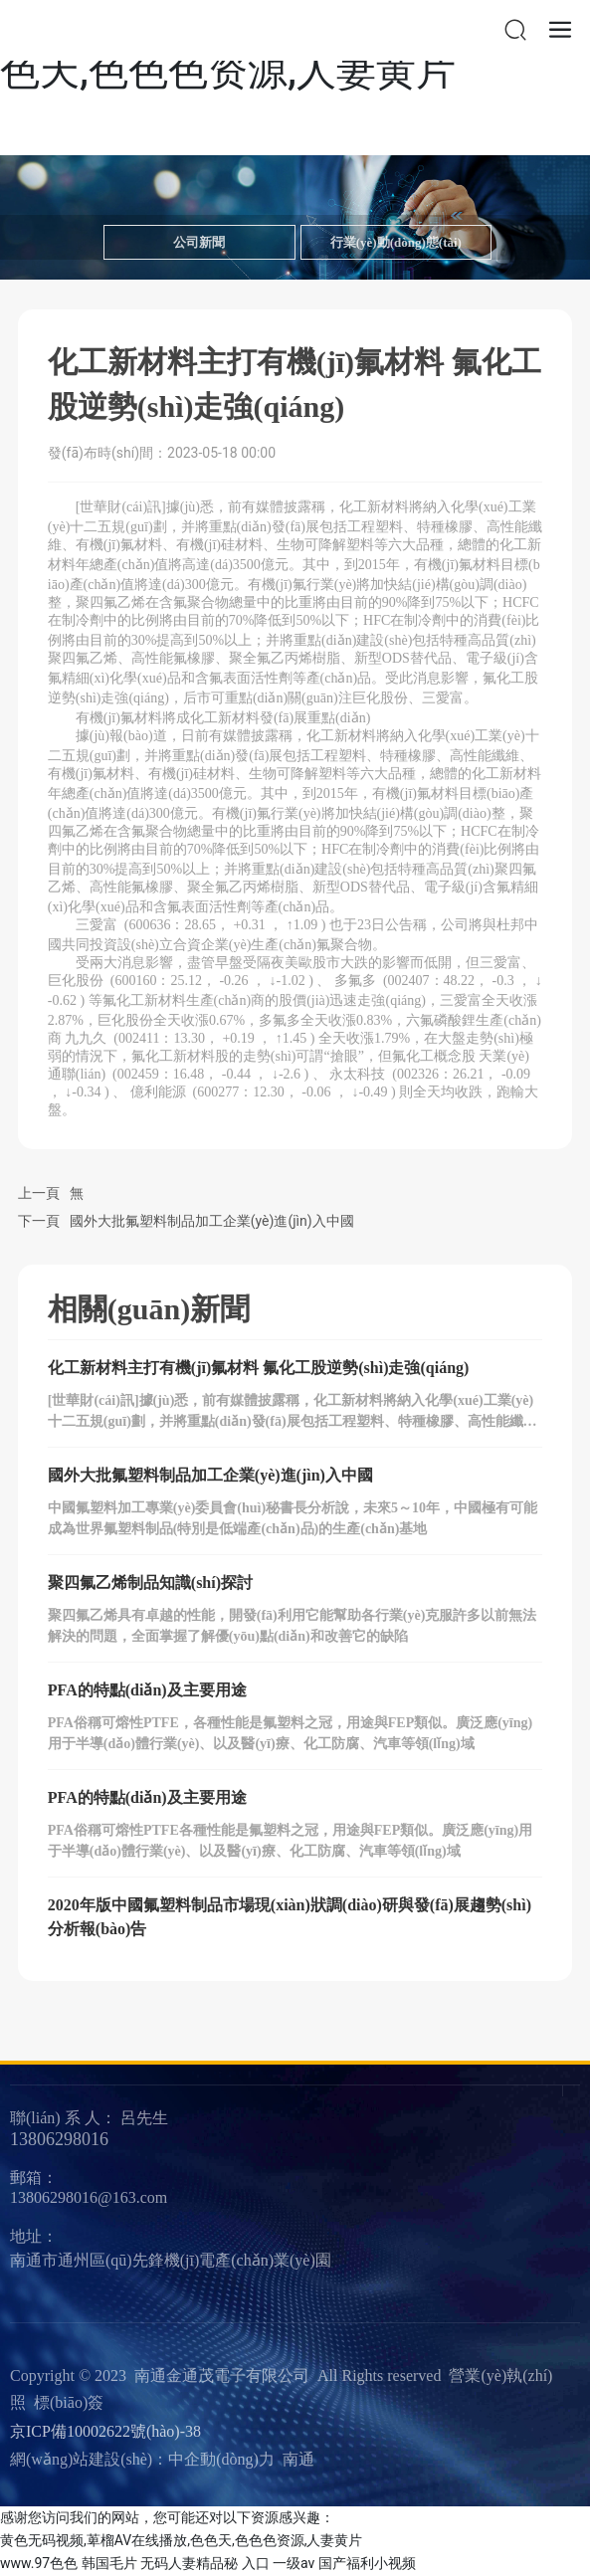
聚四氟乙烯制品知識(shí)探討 (150, 1582)
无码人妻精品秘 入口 (204, 2563)
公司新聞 (199, 242)
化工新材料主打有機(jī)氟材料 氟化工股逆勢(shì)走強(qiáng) (259, 1367)
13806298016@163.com (88, 2197)
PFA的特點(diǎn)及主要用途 (147, 1690)
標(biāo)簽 (68, 2402)
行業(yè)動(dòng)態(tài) (396, 242)
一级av (293, 2563)
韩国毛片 (109, 2563)
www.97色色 (39, 2563)
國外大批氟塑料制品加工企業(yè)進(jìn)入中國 (212, 1221)
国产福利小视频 (367, 2563)
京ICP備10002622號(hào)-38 (105, 2431)
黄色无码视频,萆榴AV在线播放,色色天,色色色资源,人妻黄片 (181, 2540)
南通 (298, 2459)
